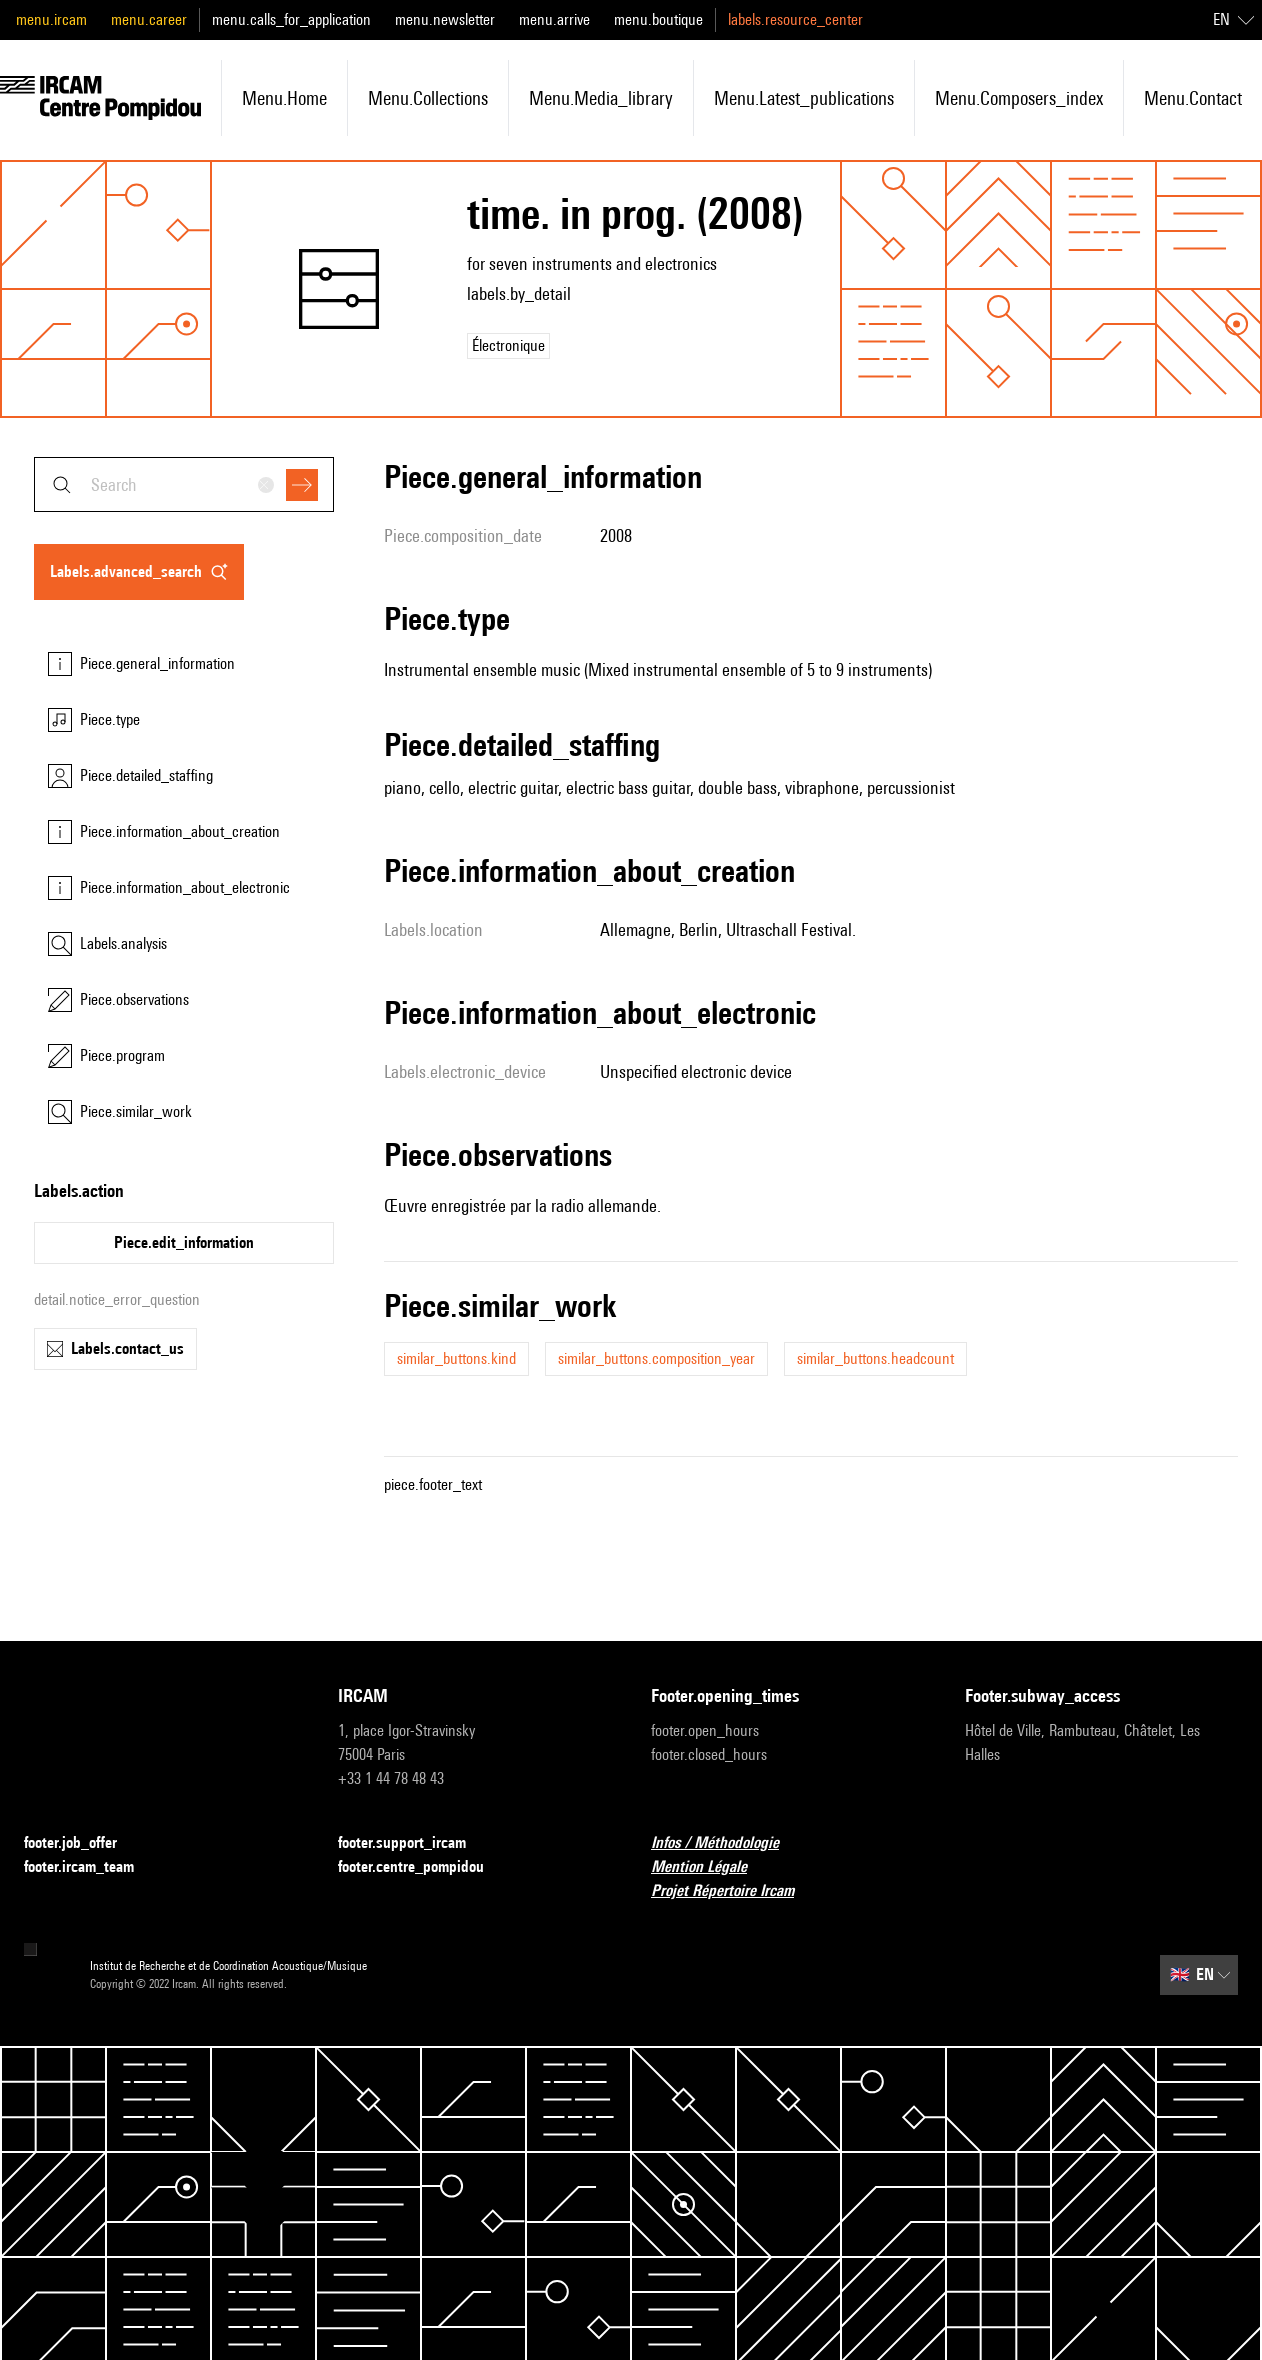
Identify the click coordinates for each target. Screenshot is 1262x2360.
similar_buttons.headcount (875, 1358)
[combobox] (184, 484)
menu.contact (1193, 98)
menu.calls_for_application (291, 19)
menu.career (149, 19)
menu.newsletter (445, 19)
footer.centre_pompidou (423, 1867)
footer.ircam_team (91, 1867)
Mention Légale (711, 1867)
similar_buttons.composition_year (656, 1358)
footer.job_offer (82, 1843)
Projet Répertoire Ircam (734, 1891)
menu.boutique (658, 19)
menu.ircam (51, 19)
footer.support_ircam (414, 1843)
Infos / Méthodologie (727, 1843)
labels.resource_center (795, 19)
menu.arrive (554, 19)
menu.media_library (601, 98)
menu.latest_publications (804, 98)
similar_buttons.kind (456, 1358)
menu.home (284, 98)
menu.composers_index (1019, 98)
